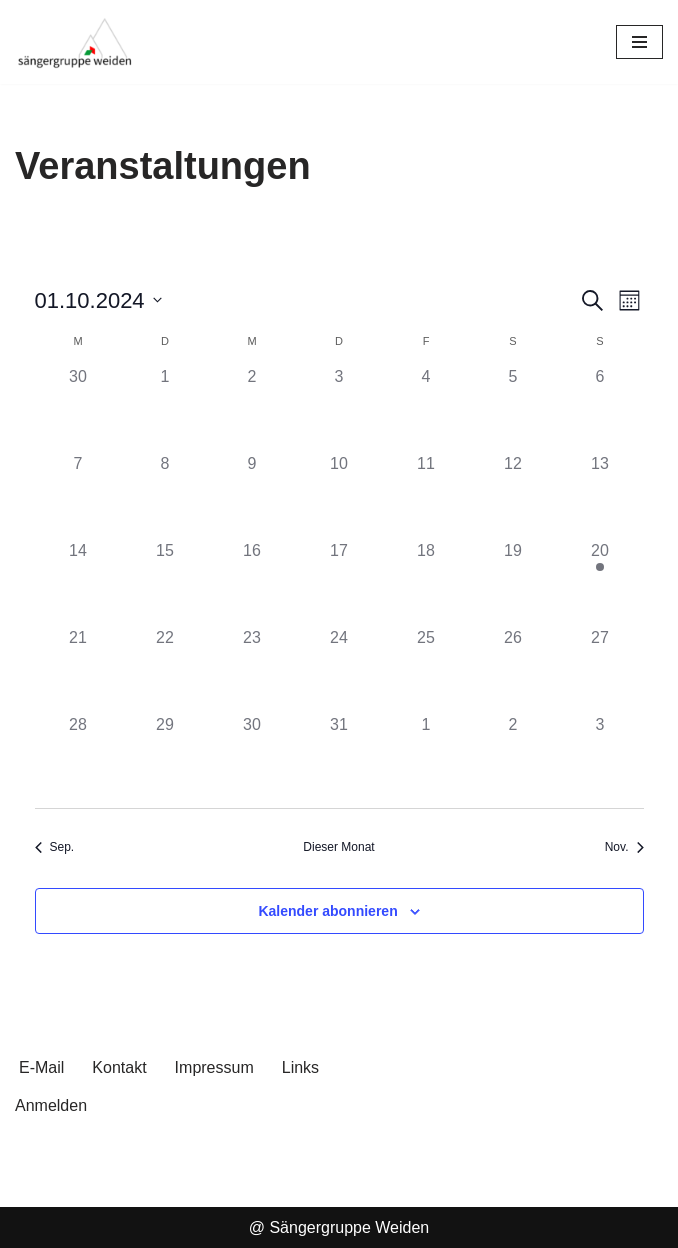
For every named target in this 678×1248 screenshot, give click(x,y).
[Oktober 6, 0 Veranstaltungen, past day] (600, 408)
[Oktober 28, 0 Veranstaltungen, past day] (78, 756)
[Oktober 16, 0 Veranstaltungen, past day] (252, 582)
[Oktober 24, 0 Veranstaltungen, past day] (339, 669)
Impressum (214, 1067)
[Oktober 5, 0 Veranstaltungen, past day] (513, 408)
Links (300, 1067)
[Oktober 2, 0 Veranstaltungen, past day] (252, 408)
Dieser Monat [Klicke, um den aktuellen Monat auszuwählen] (338, 847)
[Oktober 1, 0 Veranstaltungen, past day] (165, 408)
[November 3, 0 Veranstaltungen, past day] (600, 756)
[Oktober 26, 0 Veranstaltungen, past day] (513, 669)
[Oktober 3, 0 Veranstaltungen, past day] (339, 408)
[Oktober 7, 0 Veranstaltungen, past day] (78, 495)
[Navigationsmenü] (639, 42)
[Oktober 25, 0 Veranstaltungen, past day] (426, 669)
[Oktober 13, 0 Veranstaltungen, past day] (600, 495)
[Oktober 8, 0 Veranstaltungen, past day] (165, 495)
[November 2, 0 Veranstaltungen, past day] (513, 756)
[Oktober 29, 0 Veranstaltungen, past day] (165, 756)
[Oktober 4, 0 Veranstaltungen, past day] (426, 408)
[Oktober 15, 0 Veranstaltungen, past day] (165, 582)
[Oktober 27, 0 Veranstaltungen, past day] (600, 669)
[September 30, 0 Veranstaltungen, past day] (78, 408)
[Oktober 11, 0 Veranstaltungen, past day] (426, 495)
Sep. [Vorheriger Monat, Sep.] (55, 847)
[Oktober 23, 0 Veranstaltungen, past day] (252, 669)
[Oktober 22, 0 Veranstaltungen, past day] (165, 669)
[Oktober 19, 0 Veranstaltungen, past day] (513, 582)
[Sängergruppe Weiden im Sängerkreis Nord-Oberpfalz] (75, 42)
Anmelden (51, 1105)
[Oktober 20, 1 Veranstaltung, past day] (600, 582)
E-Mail (41, 1067)
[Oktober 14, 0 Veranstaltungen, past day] (78, 582)
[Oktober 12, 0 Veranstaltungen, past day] (513, 495)
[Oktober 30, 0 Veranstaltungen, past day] (252, 756)
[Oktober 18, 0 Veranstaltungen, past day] (426, 582)
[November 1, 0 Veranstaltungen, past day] (426, 756)
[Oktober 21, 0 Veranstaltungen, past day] (78, 669)
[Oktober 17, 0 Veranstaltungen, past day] (339, 582)
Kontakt (119, 1067)
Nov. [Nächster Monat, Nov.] (624, 847)
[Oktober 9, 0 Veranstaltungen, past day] (252, 495)
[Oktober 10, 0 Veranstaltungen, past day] (339, 495)
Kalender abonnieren (327, 911)
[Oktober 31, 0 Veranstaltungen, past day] (339, 756)
